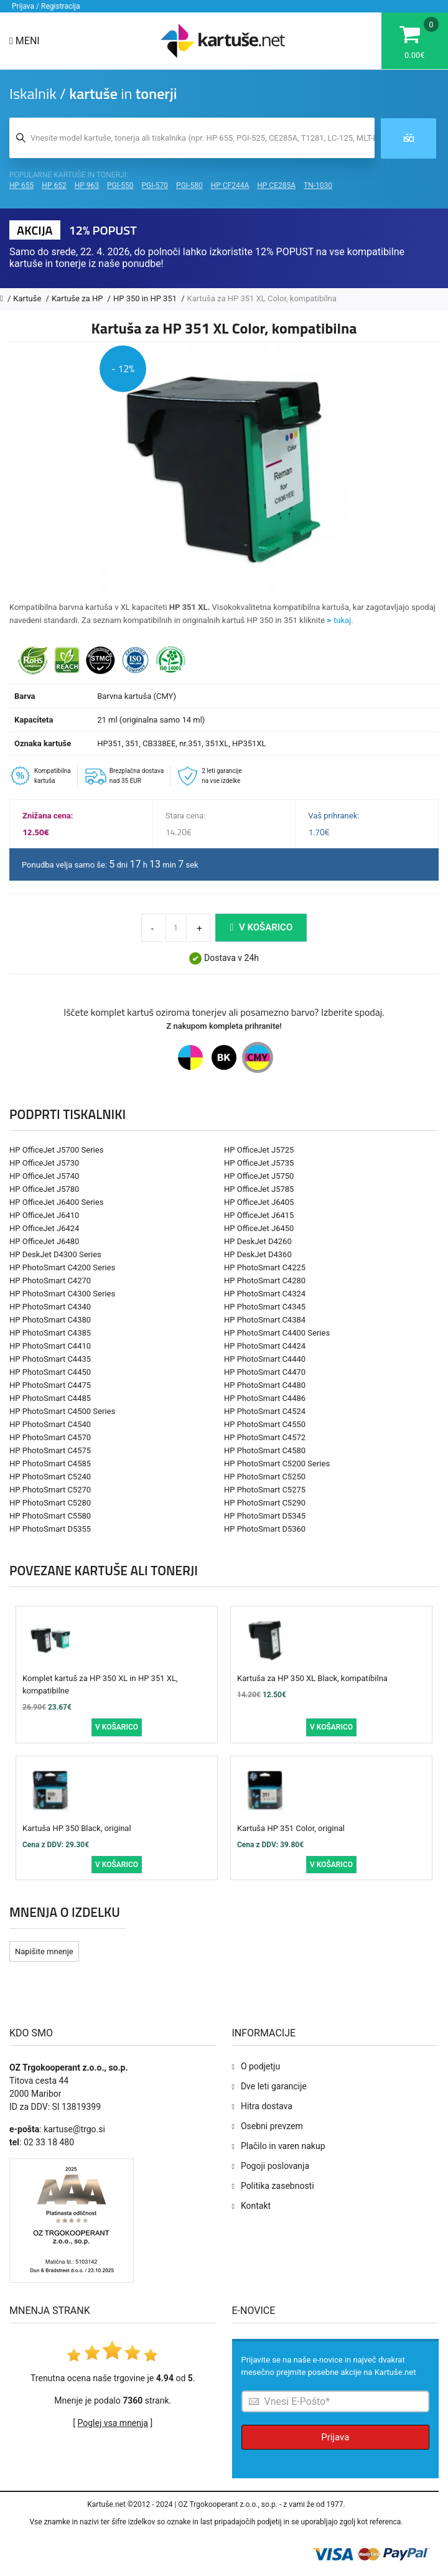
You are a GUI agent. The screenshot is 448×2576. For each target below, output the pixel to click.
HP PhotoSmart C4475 (50, 1385)
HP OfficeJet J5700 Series (56, 1150)
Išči (408, 139)
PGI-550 (120, 185)
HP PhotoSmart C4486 (265, 1398)
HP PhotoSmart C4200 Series (62, 1267)
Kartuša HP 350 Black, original (76, 1828)
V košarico (261, 927)
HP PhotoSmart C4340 (50, 1306)
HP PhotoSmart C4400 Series (277, 1332)
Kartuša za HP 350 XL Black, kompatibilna (312, 1678)
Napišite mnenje (44, 1951)
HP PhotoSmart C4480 (265, 1385)
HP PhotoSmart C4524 (265, 1411)
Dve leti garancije (274, 2086)
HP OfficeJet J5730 (44, 1163)
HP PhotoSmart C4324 (265, 1293)
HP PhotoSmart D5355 (50, 1529)
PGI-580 (189, 185)
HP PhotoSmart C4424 (265, 1346)
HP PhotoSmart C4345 (265, 1306)
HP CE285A (276, 185)
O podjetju (260, 2066)
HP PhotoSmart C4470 (265, 1372)
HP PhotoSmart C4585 (50, 1463)
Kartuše (28, 298)
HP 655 (21, 185)
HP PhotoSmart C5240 (50, 1476)
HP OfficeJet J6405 (259, 1202)
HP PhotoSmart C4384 (265, 1319)
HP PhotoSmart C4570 (50, 1437)
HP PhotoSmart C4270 (50, 1280)
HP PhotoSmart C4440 (265, 1359)
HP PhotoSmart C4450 (50, 1372)
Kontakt (256, 2206)
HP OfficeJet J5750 (259, 1176)
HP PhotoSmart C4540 (50, 1424)
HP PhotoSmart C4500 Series (62, 1411)
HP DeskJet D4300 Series (55, 1254)
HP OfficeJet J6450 (259, 1228)
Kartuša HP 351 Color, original (291, 1828)
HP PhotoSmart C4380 (50, 1319)
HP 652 (54, 185)
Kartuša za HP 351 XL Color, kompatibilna (262, 298)
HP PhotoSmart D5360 (265, 1529)
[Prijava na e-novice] (335, 2401)
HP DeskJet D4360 (258, 1254)
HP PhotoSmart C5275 (265, 1489)
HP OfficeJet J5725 (259, 1150)
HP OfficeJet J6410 (44, 1215)
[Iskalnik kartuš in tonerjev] (192, 138)
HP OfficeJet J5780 (44, 1189)
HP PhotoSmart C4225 (265, 1267)
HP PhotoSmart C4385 (50, 1332)
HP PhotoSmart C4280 (265, 1280)
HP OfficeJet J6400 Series (56, 1202)
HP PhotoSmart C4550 (265, 1424)
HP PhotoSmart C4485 (50, 1398)
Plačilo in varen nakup (283, 2146)
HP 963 (87, 185)
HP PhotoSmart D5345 (265, 1515)
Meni (24, 41)
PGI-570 (155, 185)
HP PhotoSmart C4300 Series (62, 1293)
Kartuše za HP (78, 298)
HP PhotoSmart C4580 (265, 1450)
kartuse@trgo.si (74, 2129)
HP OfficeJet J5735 (259, 1163)
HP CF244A (230, 185)
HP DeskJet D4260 (258, 1241)
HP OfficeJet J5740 (44, 1176)
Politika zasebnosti (277, 2186)
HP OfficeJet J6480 (44, 1241)
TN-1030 (318, 185)
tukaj (342, 620)
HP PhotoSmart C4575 (50, 1450)
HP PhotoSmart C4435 (50, 1359)
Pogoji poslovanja (275, 2166)
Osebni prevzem (272, 2126)
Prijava (335, 2437)
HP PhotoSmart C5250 (265, 1476)
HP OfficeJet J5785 (259, 1189)
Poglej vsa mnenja (113, 2423)
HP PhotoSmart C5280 (50, 1502)
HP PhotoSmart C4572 (265, 1437)
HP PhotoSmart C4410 (50, 1346)
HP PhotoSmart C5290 (265, 1502)
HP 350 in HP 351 (146, 298)
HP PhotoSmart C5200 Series (277, 1463)
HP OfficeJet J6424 (44, 1228)
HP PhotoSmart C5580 (50, 1515)
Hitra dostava (266, 2106)
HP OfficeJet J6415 (259, 1215)
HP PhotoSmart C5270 (50, 1489)
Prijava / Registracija (46, 6)
